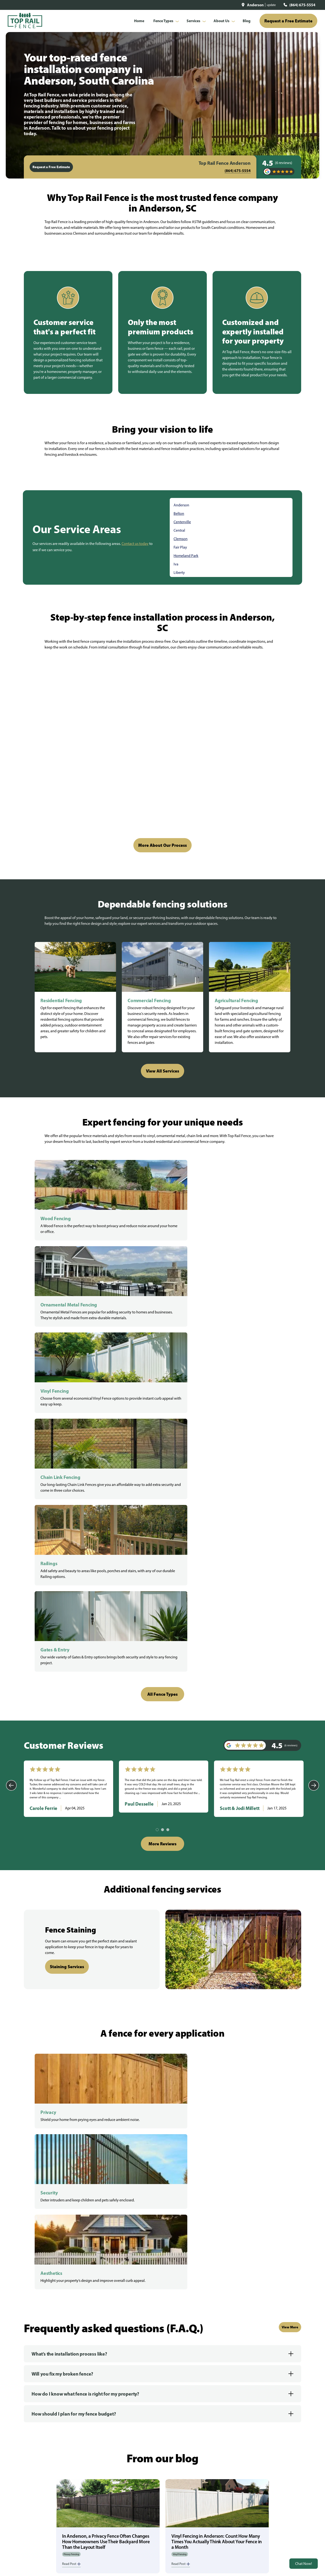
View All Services (162, 1071)
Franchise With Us (123, 2209)
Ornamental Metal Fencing (35, 2177)
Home (139, 20)
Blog (246, 20)
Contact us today (135, 543)
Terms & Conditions (93, 2250)
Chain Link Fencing (31, 2190)
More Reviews (162, 1516)
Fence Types (163, 20)
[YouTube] (215, 2161)
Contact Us (119, 2215)
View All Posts (162, 2108)
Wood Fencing (28, 2171)
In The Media (120, 2202)
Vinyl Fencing (27, 2183)
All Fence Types (162, 1366)
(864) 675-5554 (302, 4)
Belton (179, 513)
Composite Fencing (31, 2196)
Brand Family (120, 2196)
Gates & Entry (27, 2215)
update (271, 5)
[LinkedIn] (207, 2161)
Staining (78, 2190)
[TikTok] (224, 2161)
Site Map (135, 2250)
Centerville (182, 522)
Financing (118, 2190)
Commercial (80, 2177)
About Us (221, 20)
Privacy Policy (117, 2250)
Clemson (181, 538)
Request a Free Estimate (288, 21)
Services (193, 20)
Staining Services (67, 1639)
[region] (231, 537)
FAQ (114, 2177)
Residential (80, 2171)
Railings (24, 2209)
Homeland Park (186, 555)
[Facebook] (199, 2161)
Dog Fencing (27, 2202)
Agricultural (80, 2183)
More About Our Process (162, 845)
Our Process (119, 2171)
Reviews (117, 2183)
